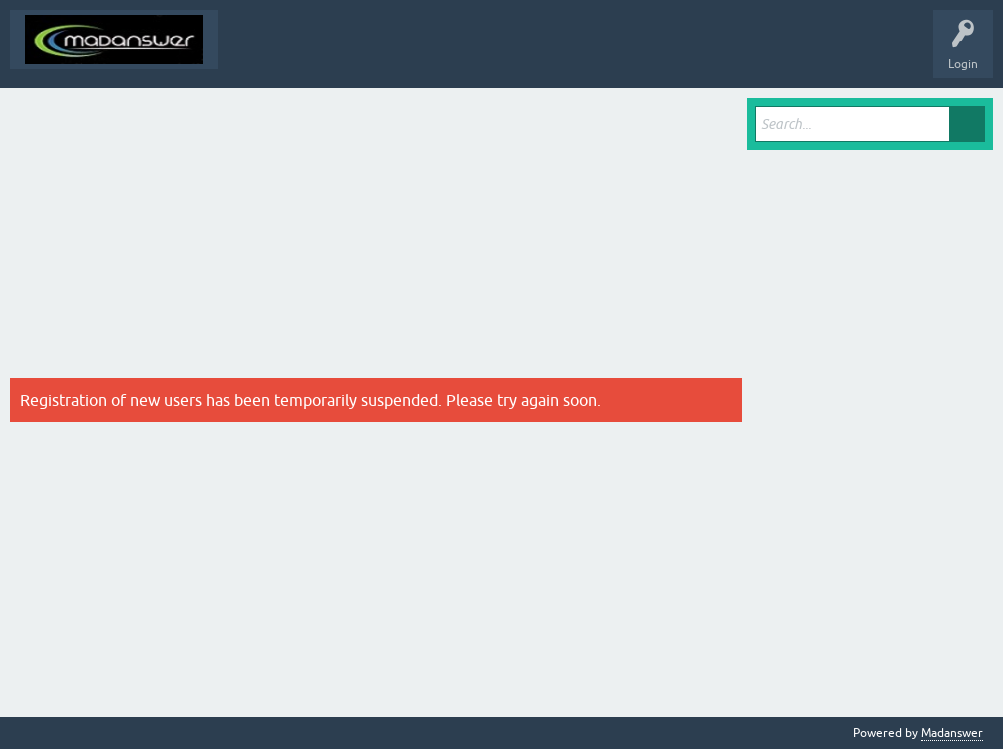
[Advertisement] (376, 238)
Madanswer (952, 733)
